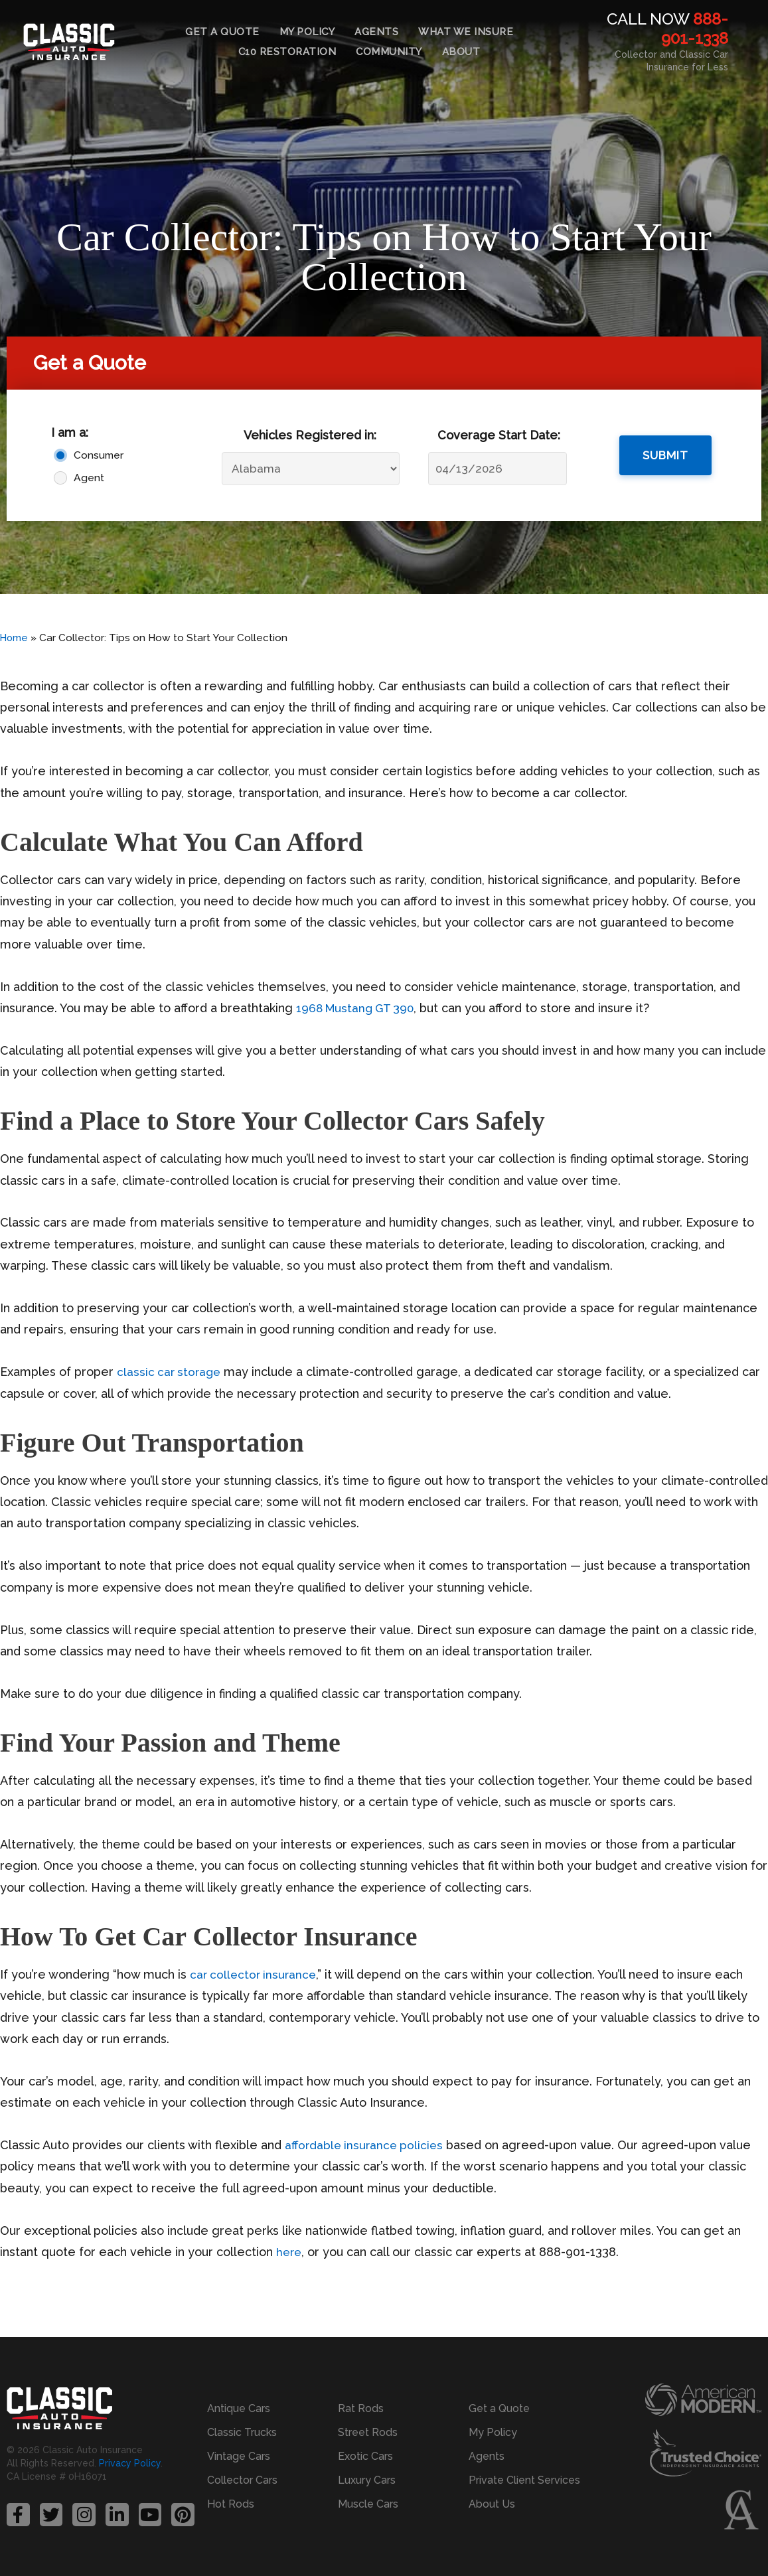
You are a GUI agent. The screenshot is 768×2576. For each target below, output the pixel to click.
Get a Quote (222, 32)
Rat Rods (361, 2408)
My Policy (307, 32)
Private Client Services (524, 2480)
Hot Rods (230, 2504)
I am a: (69, 432)
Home (14, 638)
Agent (89, 477)
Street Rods (368, 2432)
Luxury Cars (367, 2480)
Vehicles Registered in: (310, 435)
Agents (376, 32)
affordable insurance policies (366, 2145)
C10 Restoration (287, 52)
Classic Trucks (242, 2432)
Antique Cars (238, 2408)
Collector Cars (242, 2480)
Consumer (98, 455)
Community (389, 52)
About (461, 52)
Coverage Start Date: (498, 435)
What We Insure (465, 32)
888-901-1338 (694, 28)
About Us (492, 2504)
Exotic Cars (365, 2456)
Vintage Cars (238, 2456)
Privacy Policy (130, 2464)
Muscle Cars (368, 2504)
